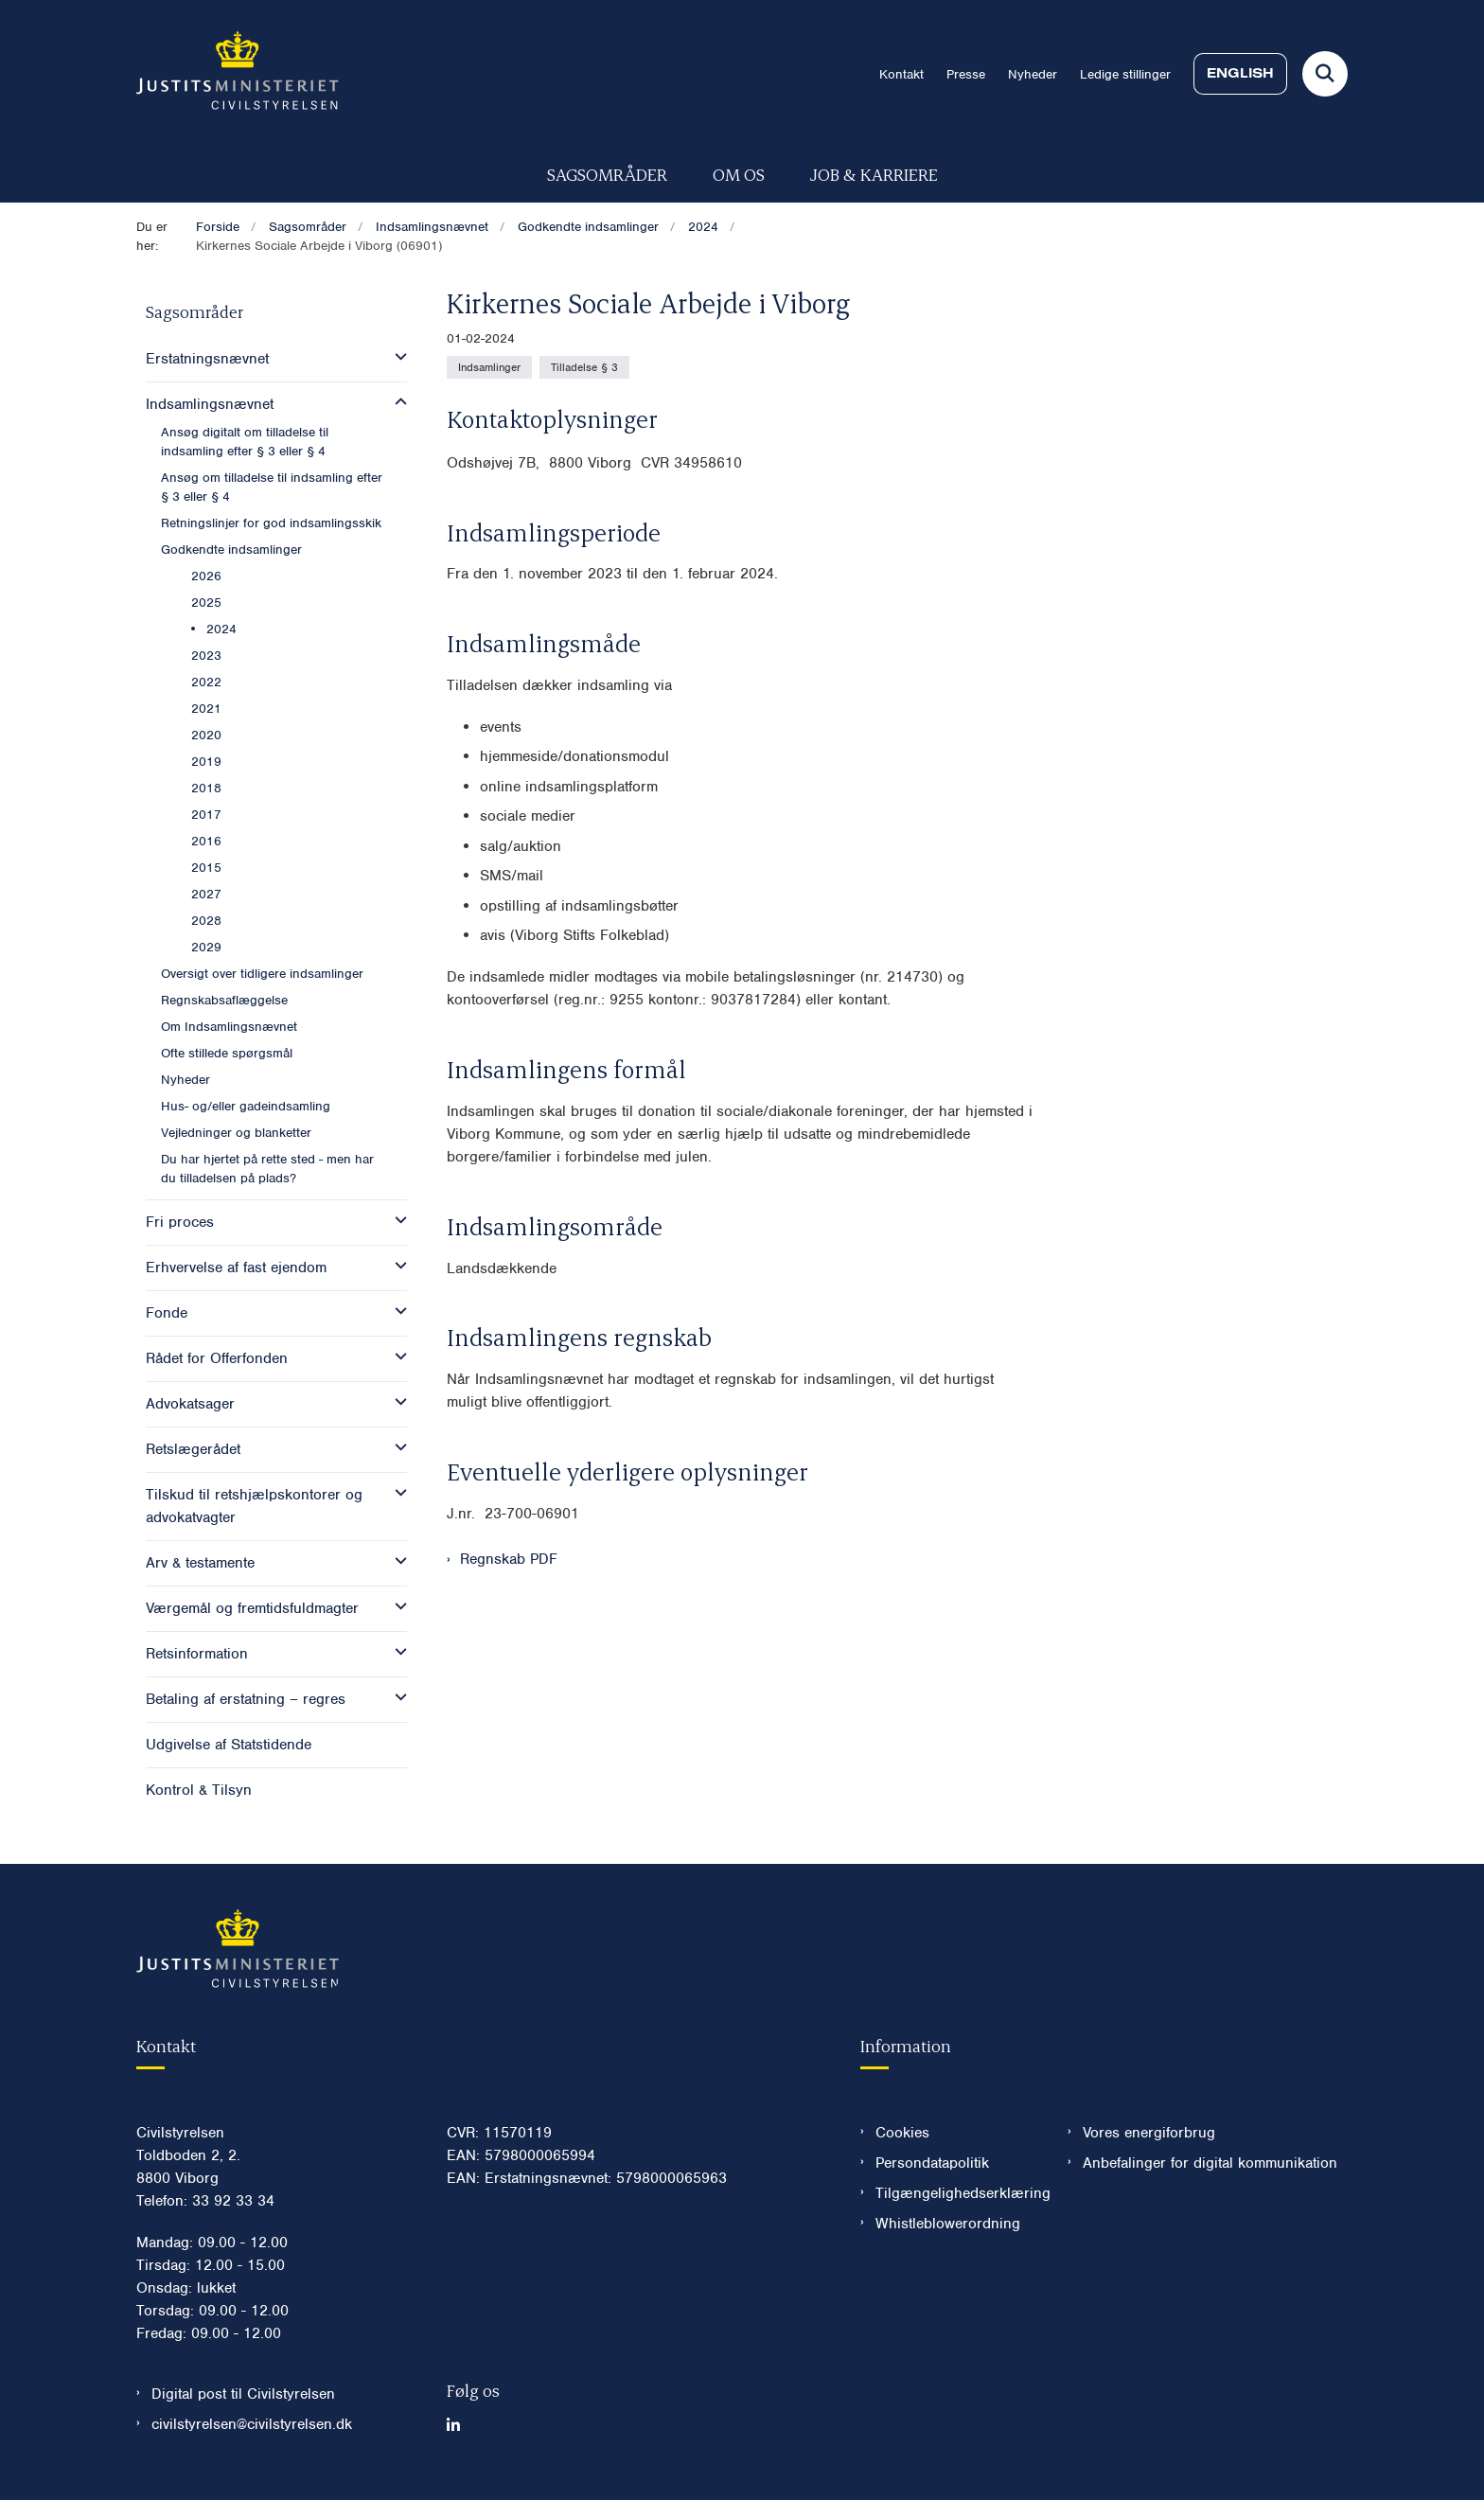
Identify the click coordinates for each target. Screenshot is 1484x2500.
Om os (739, 174)
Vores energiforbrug (1149, 2132)
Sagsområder (607, 174)
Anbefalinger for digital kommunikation (1210, 2163)
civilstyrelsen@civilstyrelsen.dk (251, 2424)
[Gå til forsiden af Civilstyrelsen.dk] (237, 73)
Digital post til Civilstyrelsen (243, 2394)
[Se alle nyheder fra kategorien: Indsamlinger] (489, 367)
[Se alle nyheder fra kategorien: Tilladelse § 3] (584, 367)
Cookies (902, 2132)
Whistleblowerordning (947, 2223)
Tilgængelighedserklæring (956, 2193)
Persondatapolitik (932, 2163)
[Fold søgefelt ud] (1325, 74)
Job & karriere (874, 174)
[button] (396, 357)
